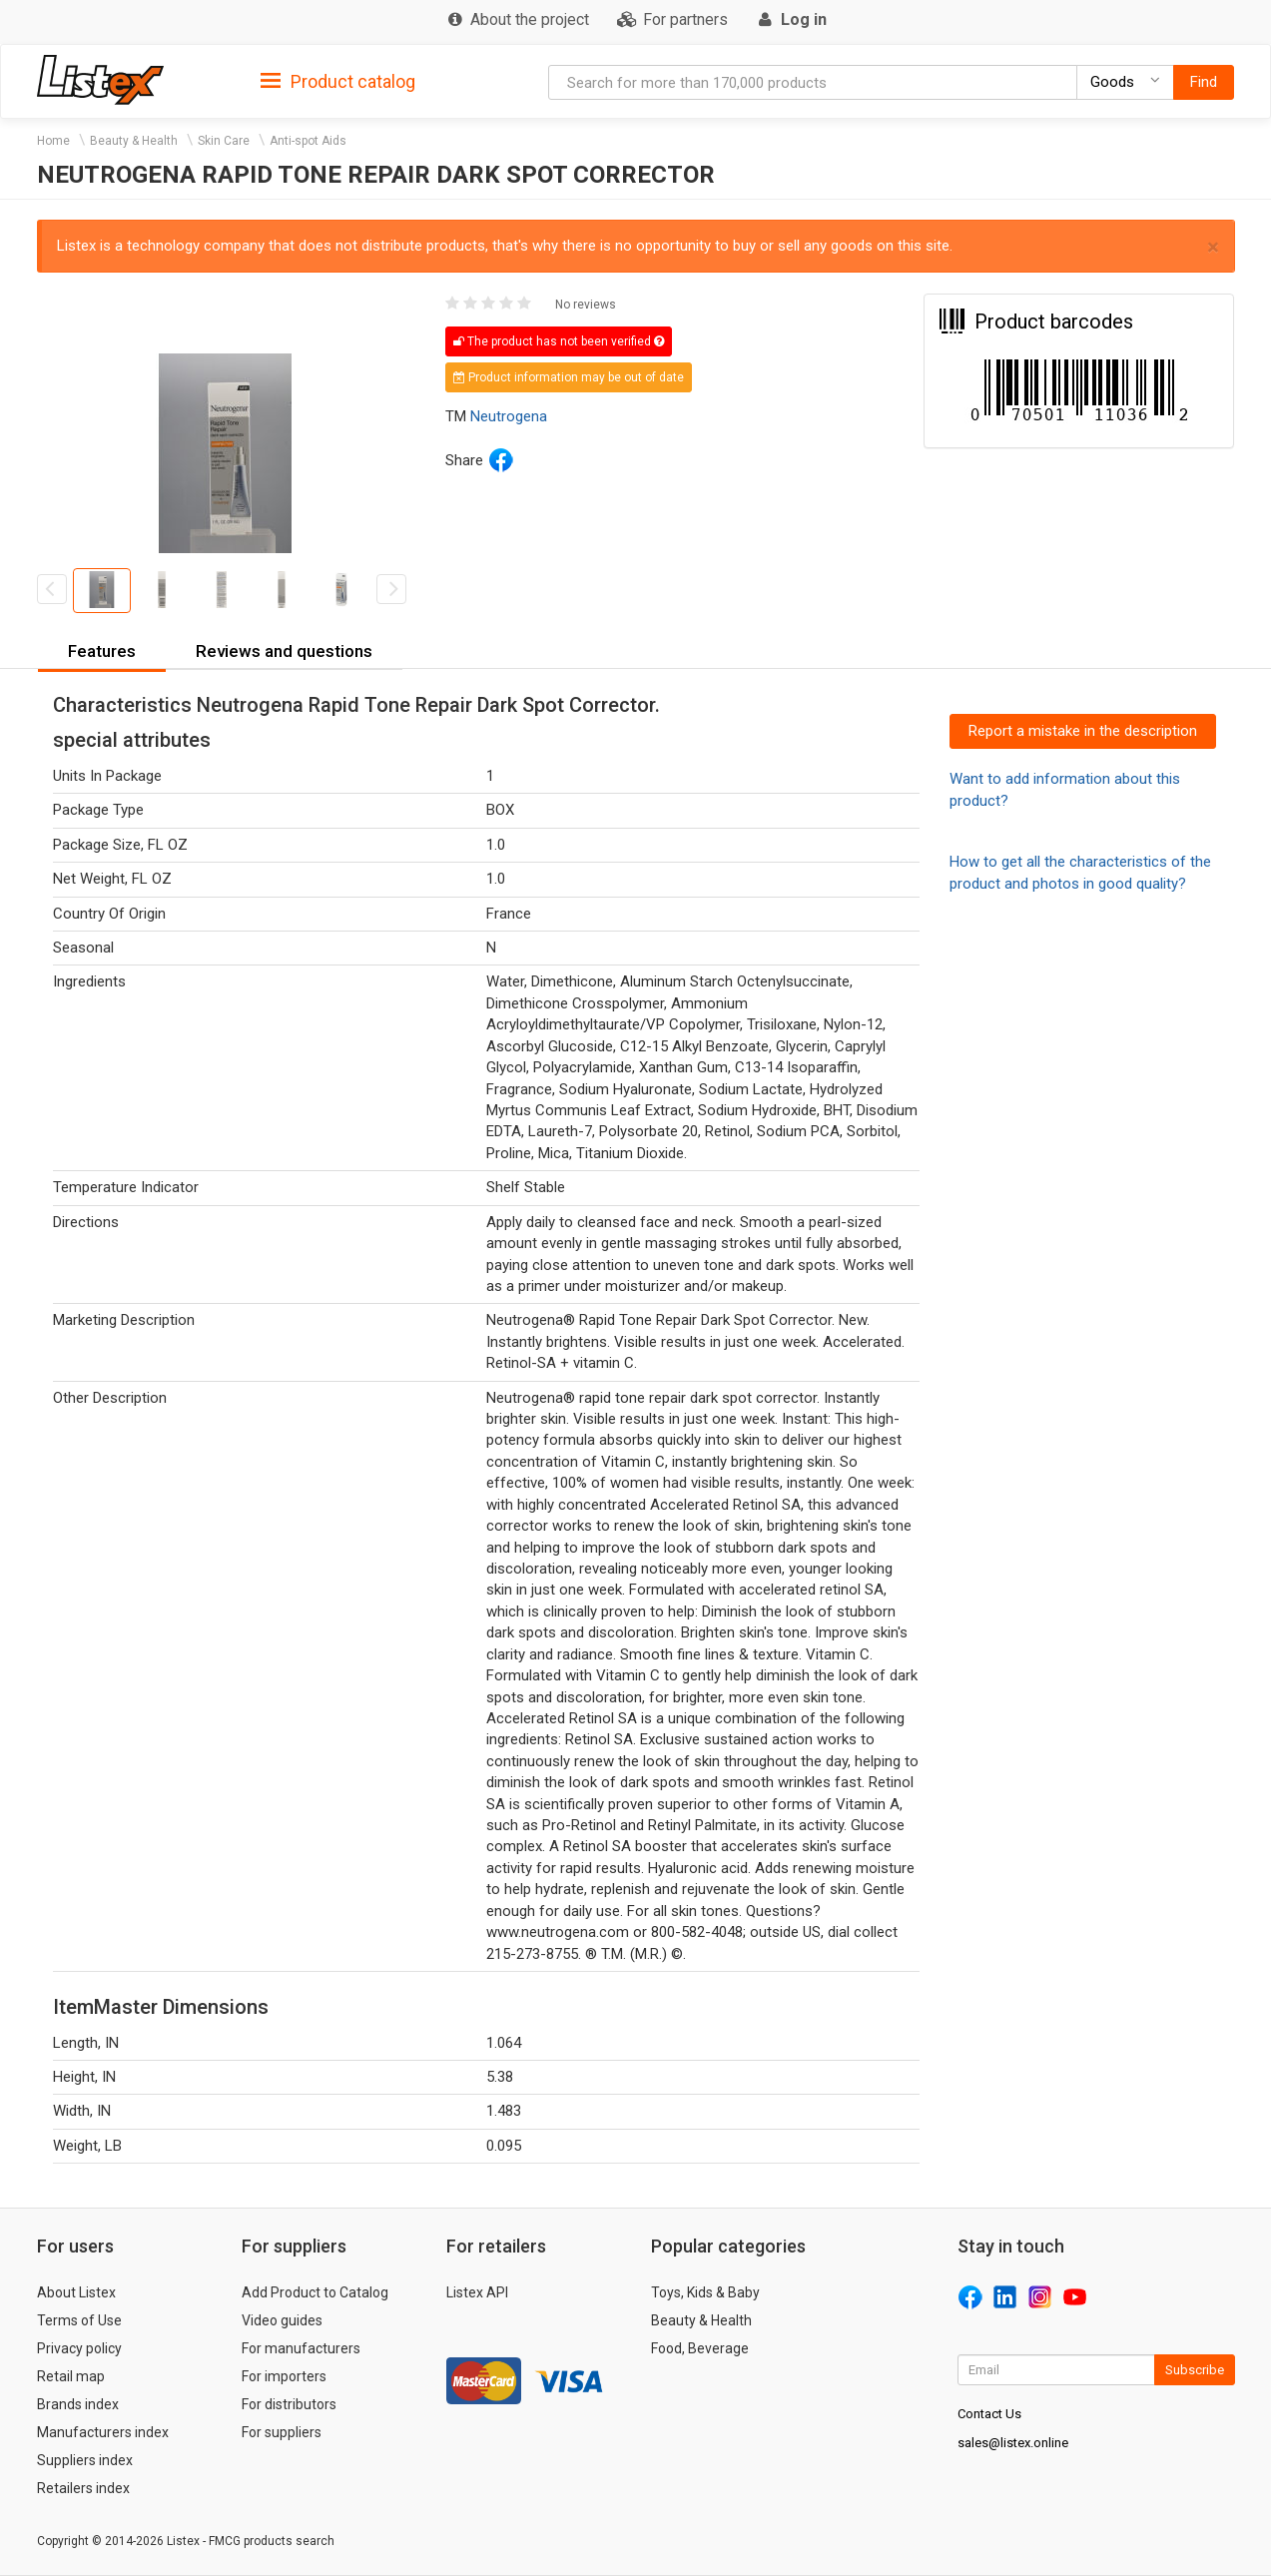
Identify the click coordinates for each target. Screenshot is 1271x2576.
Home (53, 141)
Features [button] (102, 651)
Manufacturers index (103, 2432)
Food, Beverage (700, 2348)
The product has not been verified (558, 341)
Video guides (282, 2320)
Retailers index (83, 2488)
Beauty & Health (134, 141)
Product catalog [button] (338, 82)
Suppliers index (85, 2460)
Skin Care (224, 141)
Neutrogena (508, 416)
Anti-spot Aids (308, 141)
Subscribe (1194, 2369)
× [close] (1213, 247)
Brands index (78, 2404)
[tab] (338, 80)
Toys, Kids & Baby (705, 2292)
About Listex (76, 2292)
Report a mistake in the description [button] (1082, 731)
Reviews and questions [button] (284, 651)
